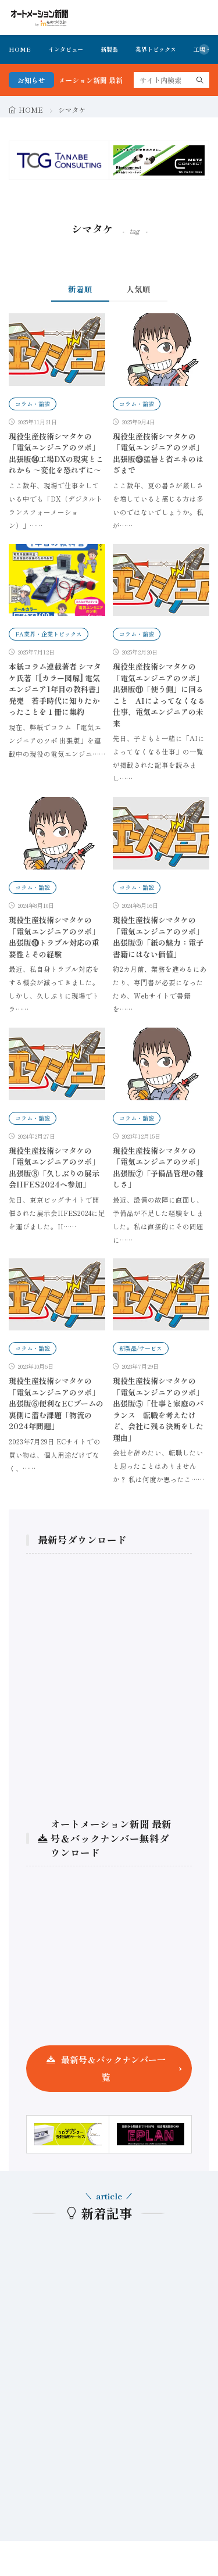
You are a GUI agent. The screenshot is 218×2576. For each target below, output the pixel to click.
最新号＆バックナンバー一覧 (113, 2068)
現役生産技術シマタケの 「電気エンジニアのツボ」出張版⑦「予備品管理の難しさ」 (158, 1167)
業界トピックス (155, 49)
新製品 (109, 49)
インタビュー (65, 49)
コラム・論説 (32, 403)
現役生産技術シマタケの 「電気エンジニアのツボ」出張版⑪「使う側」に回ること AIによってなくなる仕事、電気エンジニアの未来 (159, 695)
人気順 (138, 289)
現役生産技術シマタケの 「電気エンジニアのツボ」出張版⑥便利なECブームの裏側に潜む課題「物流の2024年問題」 (56, 1403)
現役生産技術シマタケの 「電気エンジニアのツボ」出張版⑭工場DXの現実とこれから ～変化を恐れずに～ (56, 453)
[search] (199, 80)
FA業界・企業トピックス (48, 633)
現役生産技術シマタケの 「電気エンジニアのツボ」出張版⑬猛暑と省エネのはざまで (158, 453)
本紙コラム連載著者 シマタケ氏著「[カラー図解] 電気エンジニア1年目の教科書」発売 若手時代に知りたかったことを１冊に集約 (56, 689)
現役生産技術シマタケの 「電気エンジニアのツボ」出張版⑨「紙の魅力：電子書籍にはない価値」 (158, 937)
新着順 (80, 289)
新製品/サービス (140, 1348)
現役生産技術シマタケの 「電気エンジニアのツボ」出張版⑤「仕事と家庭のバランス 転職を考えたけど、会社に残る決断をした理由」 (158, 1409)
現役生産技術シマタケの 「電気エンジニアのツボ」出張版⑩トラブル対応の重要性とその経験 (54, 937)
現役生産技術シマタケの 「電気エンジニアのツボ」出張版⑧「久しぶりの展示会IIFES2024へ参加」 (54, 1167)
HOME (20, 49)
